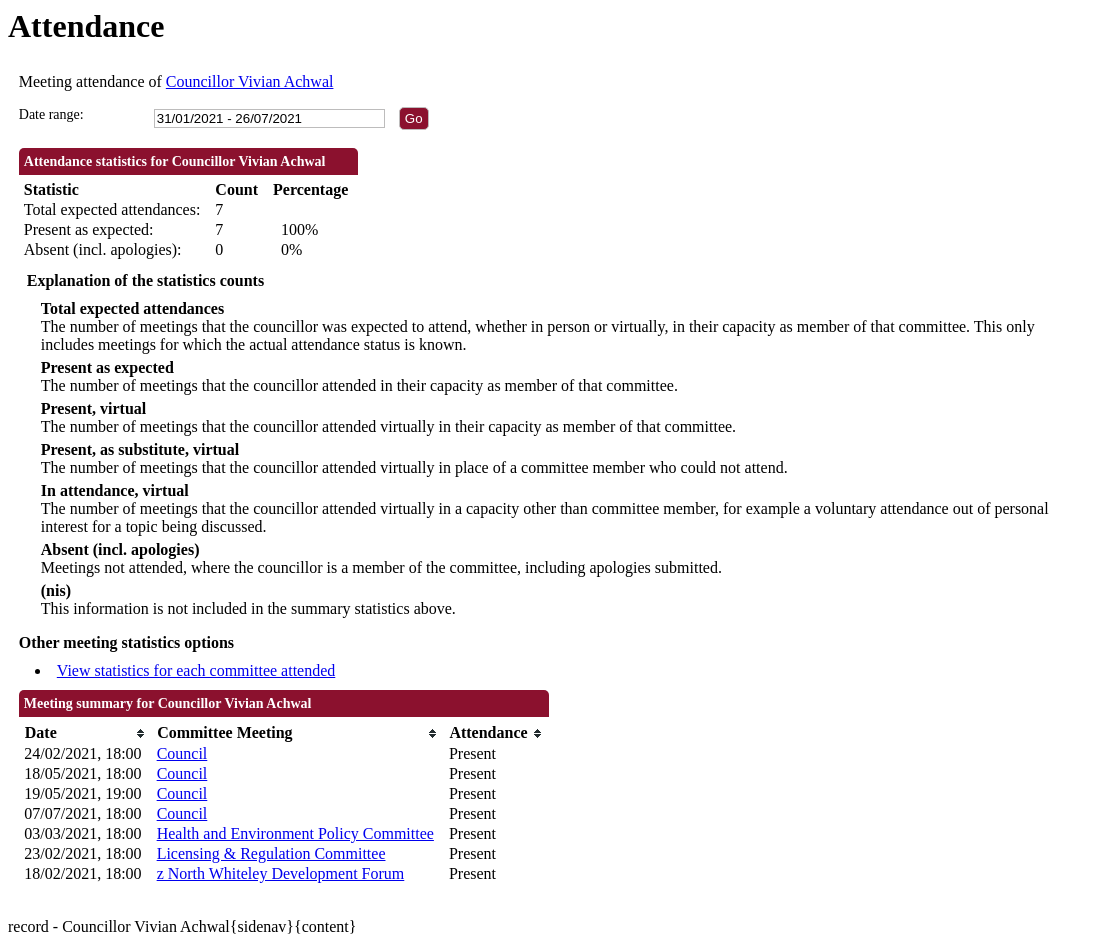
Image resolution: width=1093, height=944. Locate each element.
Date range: (51, 114)
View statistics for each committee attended (196, 670)
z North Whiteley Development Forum (281, 873)
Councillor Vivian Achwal (250, 81)
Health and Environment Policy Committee (295, 833)
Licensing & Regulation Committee (271, 853)
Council (182, 753)
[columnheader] (85, 733)
